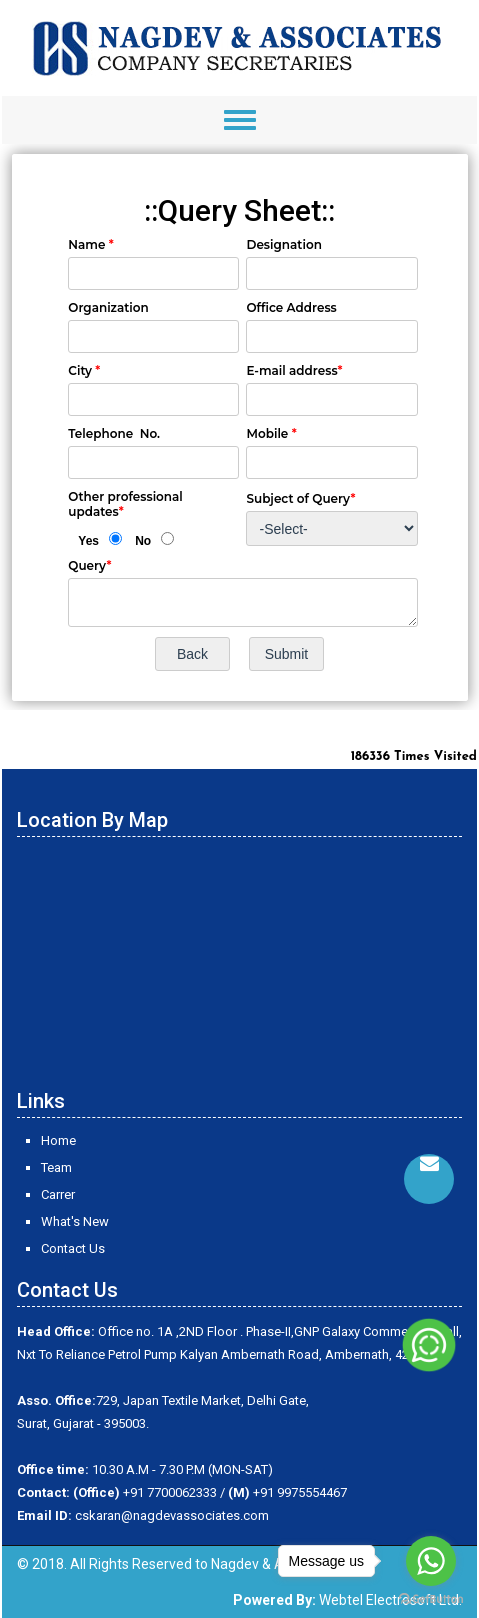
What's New (75, 1221)
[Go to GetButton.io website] (431, 1598)
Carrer (58, 1194)
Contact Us (73, 1248)
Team (56, 1167)
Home (58, 1140)
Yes (88, 541)
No (143, 541)
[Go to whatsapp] (431, 1561)
